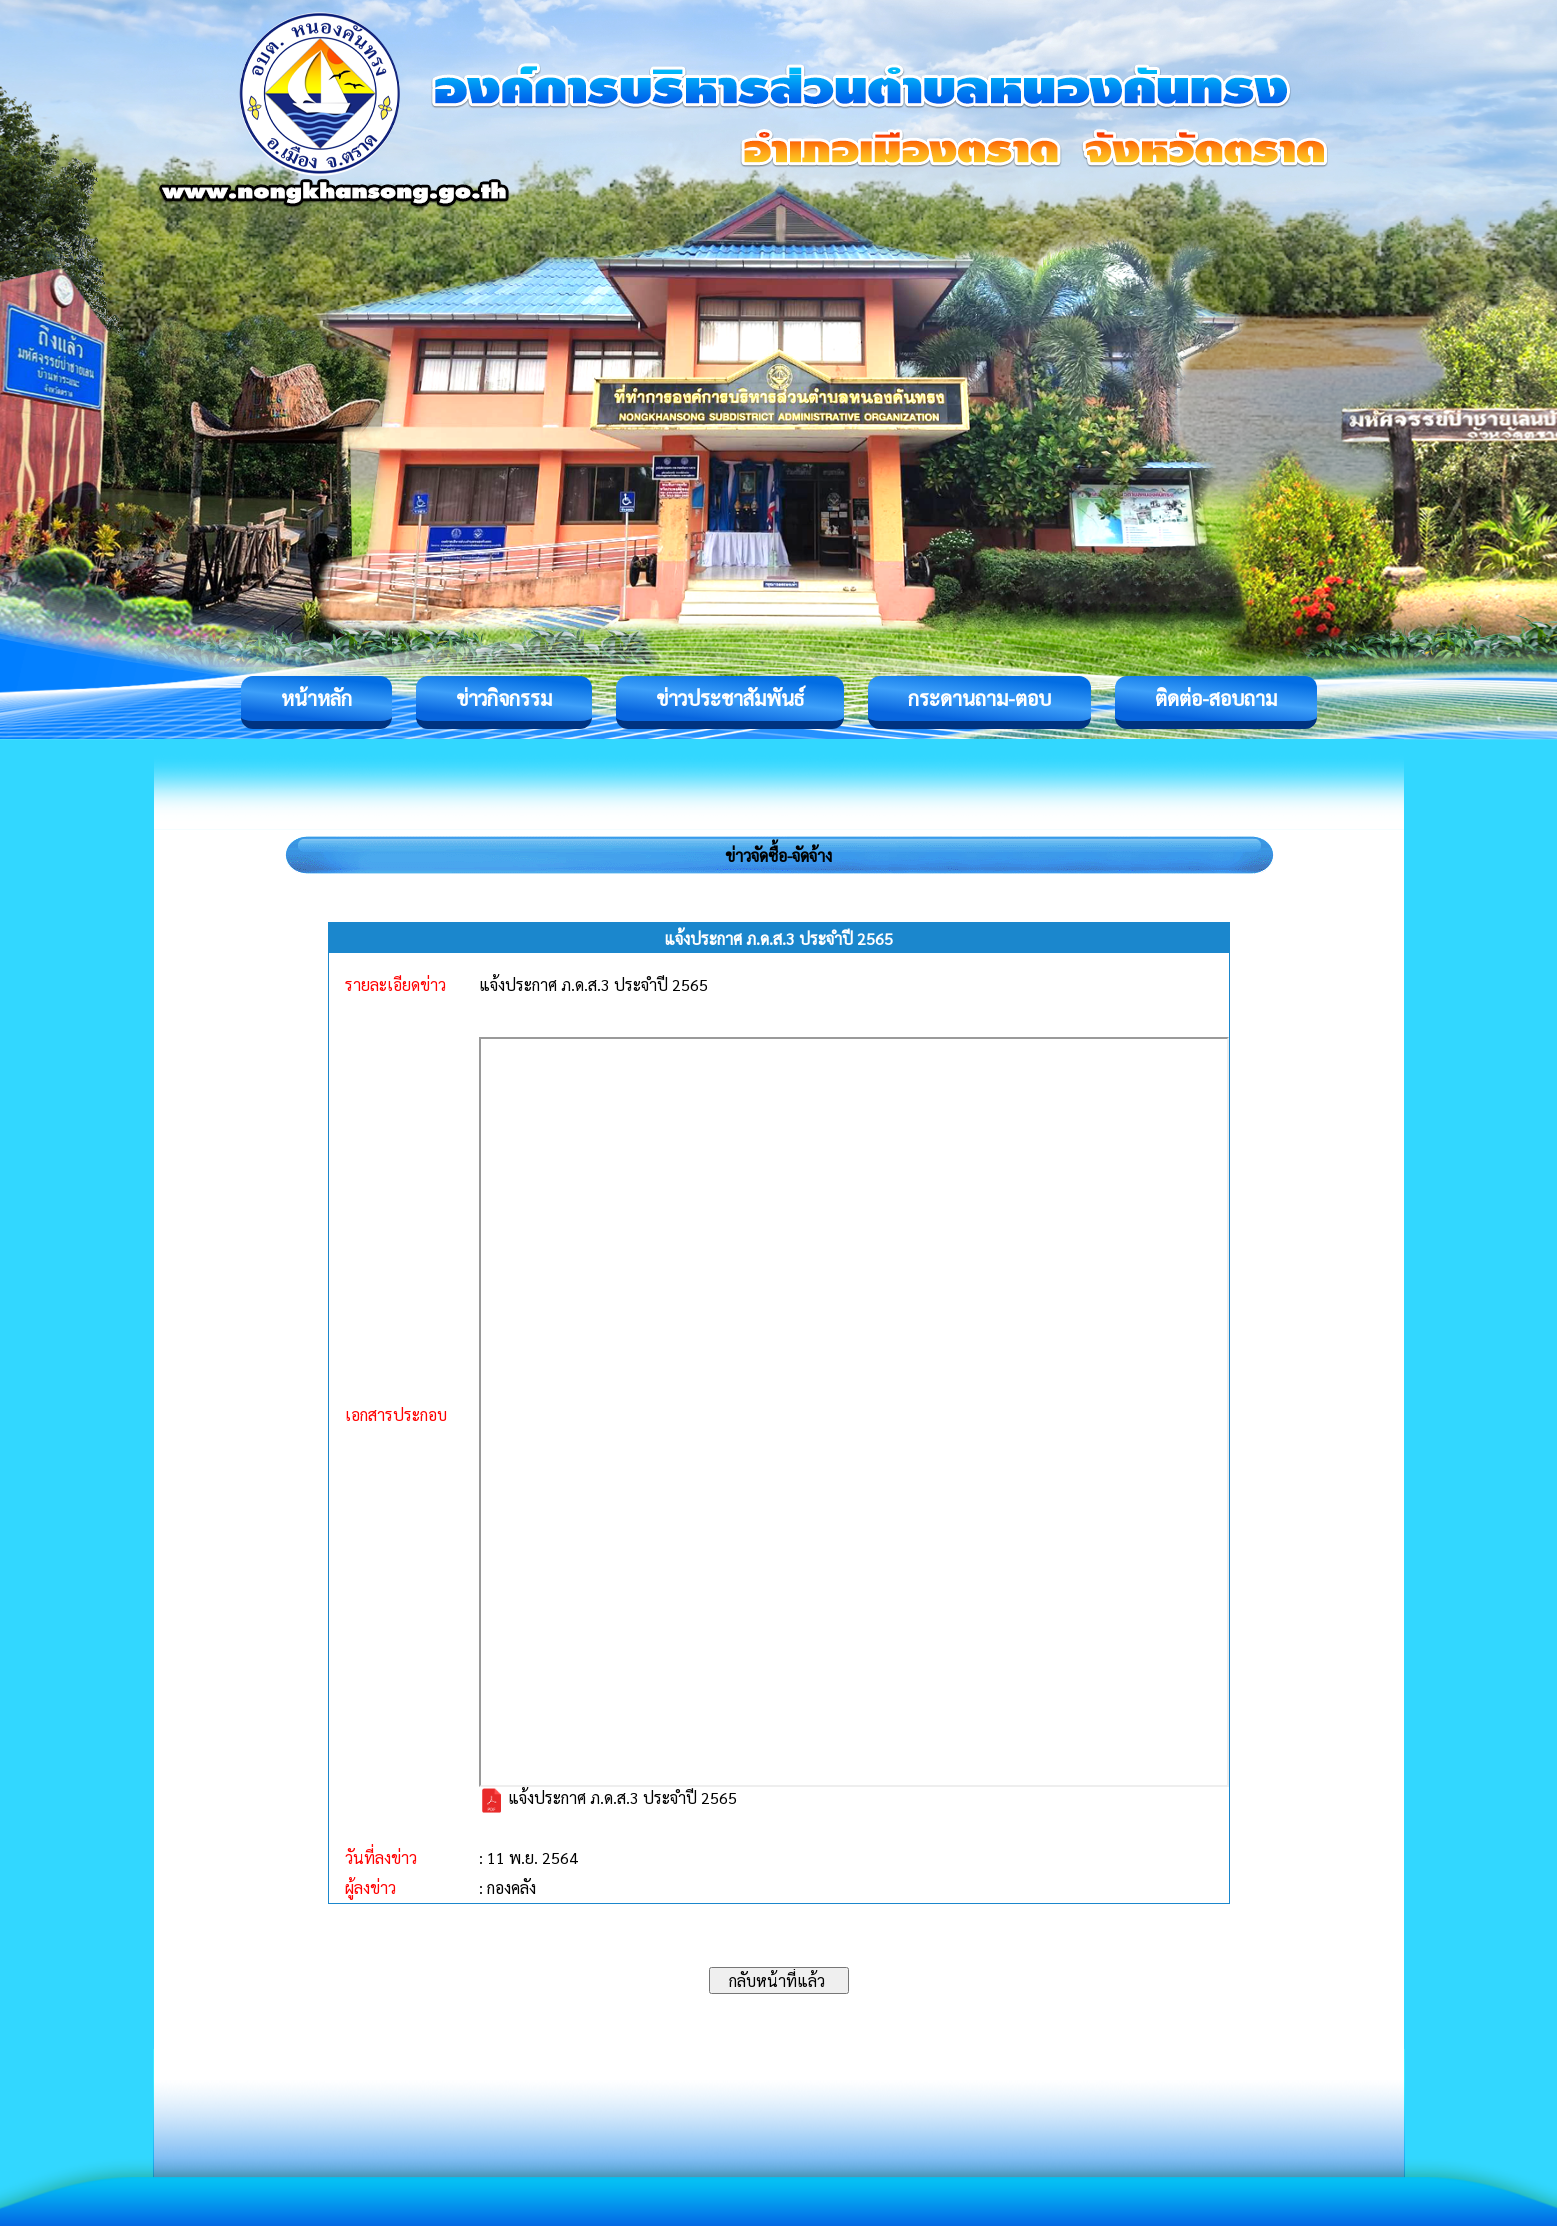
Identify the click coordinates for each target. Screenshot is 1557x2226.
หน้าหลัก (316, 698)
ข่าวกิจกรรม (504, 698)
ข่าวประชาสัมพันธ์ (730, 698)
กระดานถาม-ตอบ (979, 698)
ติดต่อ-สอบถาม (1216, 698)
